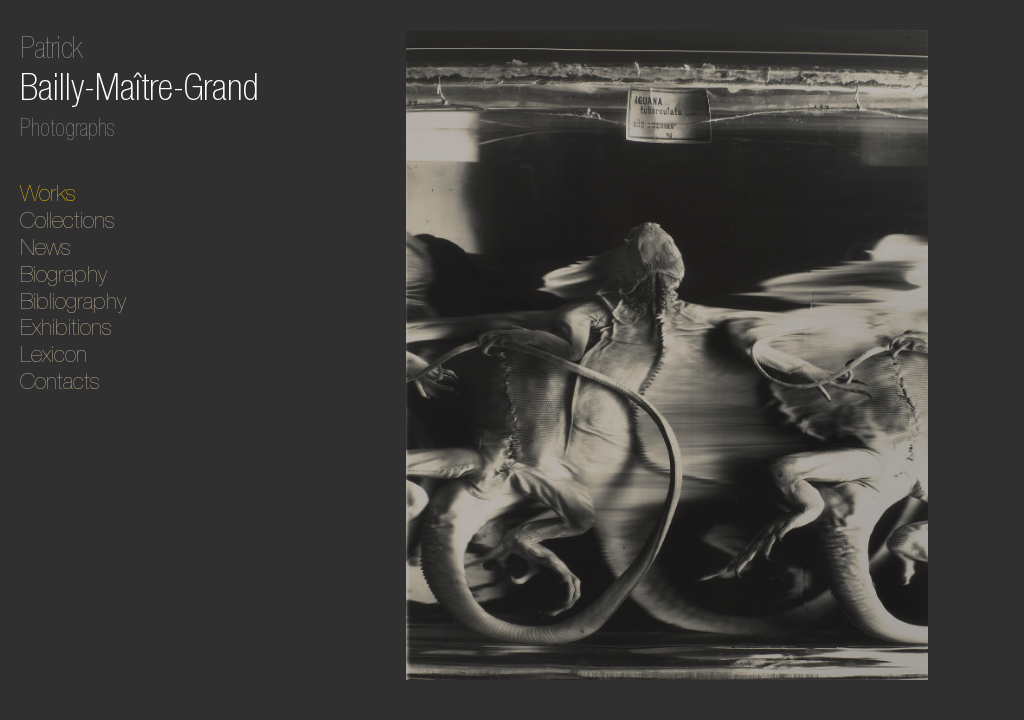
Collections (67, 220)
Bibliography (73, 301)
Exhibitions (66, 327)
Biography (63, 274)
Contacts (60, 381)
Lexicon (53, 354)
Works (48, 193)
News (45, 247)
